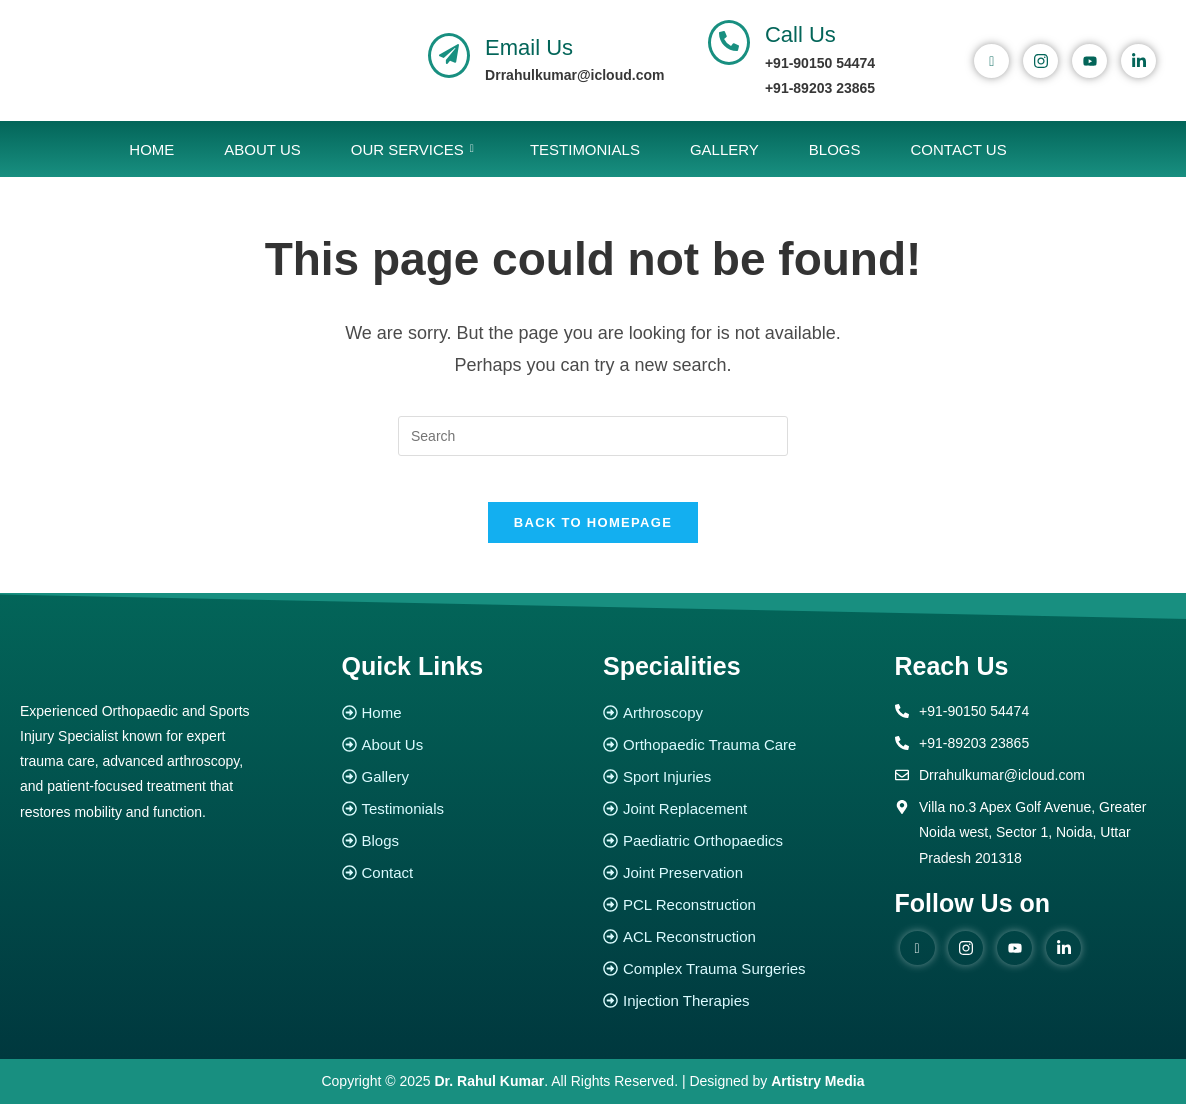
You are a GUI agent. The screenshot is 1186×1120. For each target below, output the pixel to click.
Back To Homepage (593, 537)
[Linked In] (1138, 61)
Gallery (724, 149)
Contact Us (959, 149)
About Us (262, 149)
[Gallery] (463, 791)
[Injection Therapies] (739, 1015)
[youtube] (1089, 61)
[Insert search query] (593, 436)
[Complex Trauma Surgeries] (739, 983)
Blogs (835, 149)
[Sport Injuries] (739, 791)
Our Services (412, 149)
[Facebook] (991, 61)
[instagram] (1040, 61)
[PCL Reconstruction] (739, 919)
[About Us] (463, 759)
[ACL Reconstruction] (739, 951)
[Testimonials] (463, 823)
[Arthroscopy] (739, 727)
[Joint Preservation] (739, 887)
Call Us (800, 34)
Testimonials (585, 149)
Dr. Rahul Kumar (490, 1096)
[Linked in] (1063, 963)
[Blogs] (463, 855)
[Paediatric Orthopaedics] (739, 855)
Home (151, 149)
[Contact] (463, 887)
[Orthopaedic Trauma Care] (739, 759)
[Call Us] (729, 42)
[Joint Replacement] (739, 823)
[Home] (463, 727)
